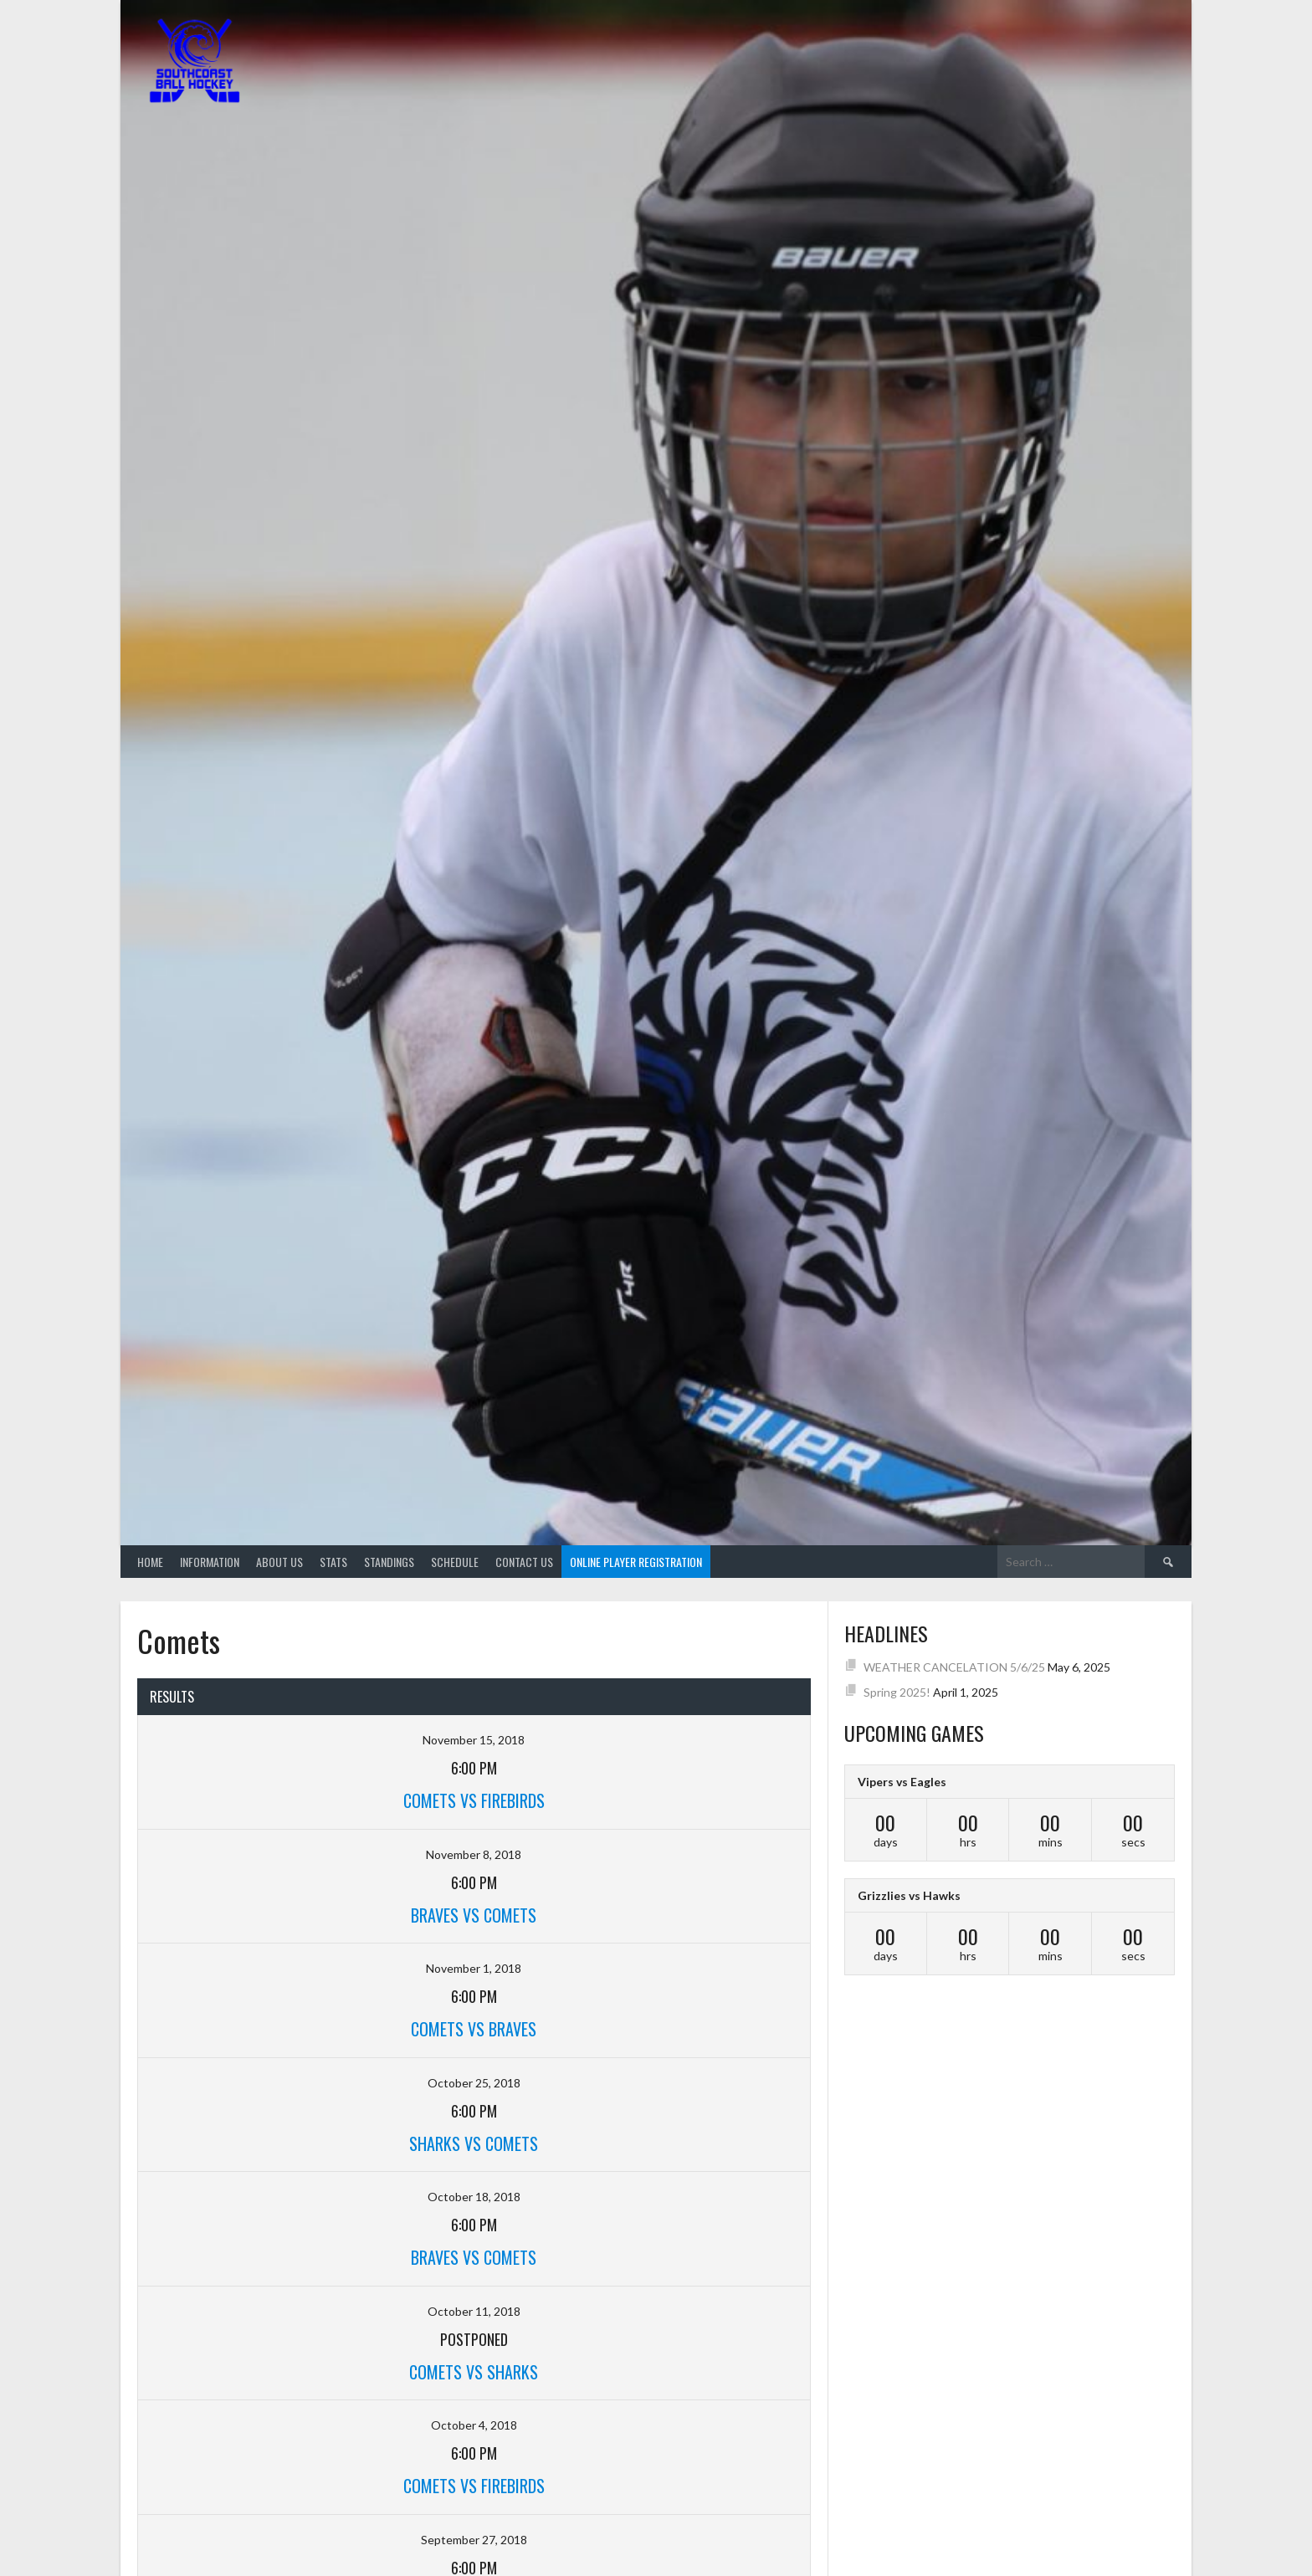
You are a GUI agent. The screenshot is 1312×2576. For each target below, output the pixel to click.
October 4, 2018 (474, 2425)
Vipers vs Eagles (902, 1782)
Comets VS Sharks (473, 2371)
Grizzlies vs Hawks (909, 1895)
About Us (279, 1561)
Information (209, 1561)
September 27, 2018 (474, 2539)
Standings (389, 1561)
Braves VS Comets (473, 1915)
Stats (333, 1561)
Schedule (455, 1561)
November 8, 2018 (473, 1854)
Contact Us (524, 1561)
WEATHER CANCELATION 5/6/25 (954, 1667)
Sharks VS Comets (473, 2143)
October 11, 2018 (474, 2311)
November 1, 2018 (473, 1968)
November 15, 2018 (474, 1740)
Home (150, 1561)
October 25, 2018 (474, 2083)
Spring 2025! (897, 1692)
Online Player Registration (636, 1561)
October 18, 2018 (474, 2196)
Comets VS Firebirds (474, 1800)
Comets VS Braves (473, 2028)
